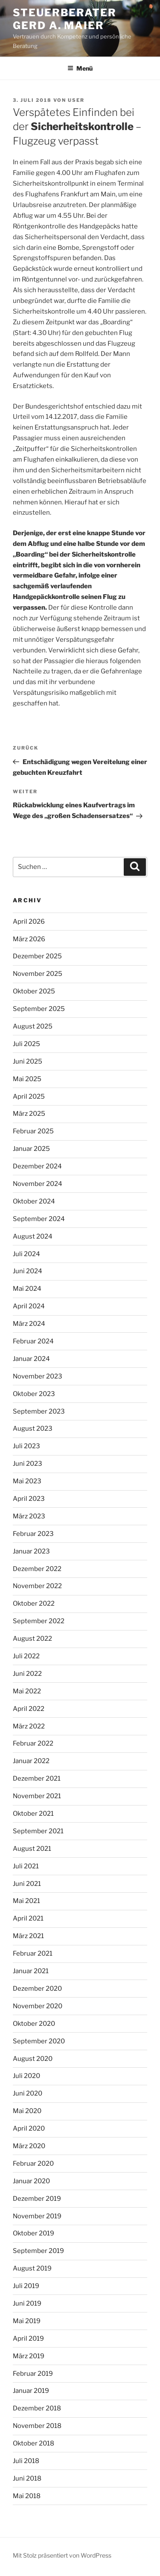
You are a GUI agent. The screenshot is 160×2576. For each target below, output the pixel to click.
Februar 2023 (33, 1534)
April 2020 (29, 2128)
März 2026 (29, 939)
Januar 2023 (31, 1551)
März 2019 (28, 2356)
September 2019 (38, 2251)
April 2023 (29, 1499)
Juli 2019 (26, 2286)
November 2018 (37, 2426)
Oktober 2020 (34, 2024)
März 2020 (29, 2146)
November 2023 (37, 1376)
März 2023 (29, 1516)
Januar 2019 (31, 2391)
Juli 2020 (26, 2076)
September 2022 (38, 1621)
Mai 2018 (27, 2496)
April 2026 (29, 921)
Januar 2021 (31, 1971)
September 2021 (38, 1831)
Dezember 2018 (37, 2408)
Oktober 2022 (34, 1603)
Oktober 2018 (33, 2443)
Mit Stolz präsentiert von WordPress (62, 2555)
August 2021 (32, 1849)
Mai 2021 (26, 1901)
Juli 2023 (26, 1446)
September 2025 (39, 1009)
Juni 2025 (27, 1061)
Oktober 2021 (33, 1813)
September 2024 (39, 1219)
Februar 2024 (33, 1341)
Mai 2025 (27, 1079)
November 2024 (37, 1184)
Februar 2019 (33, 2373)
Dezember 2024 (37, 1166)
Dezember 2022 (37, 1569)
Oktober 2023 (34, 1394)
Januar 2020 (31, 2181)
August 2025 (32, 1026)
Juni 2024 (27, 1271)
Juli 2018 (26, 2461)
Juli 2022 (26, 1656)
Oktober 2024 (34, 1201)
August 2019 (32, 2268)
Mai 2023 (27, 1481)
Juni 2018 (27, 2478)
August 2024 (32, 1236)
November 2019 (37, 2216)
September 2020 (39, 2041)
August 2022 (32, 1638)
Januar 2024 (31, 1359)
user (76, 100)
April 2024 (29, 1306)
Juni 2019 (27, 2303)
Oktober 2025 (34, 991)
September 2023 (39, 1411)
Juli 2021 (26, 1866)
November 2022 (37, 1586)
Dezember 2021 (37, 1778)
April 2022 (28, 1709)
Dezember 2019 (37, 2198)
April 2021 (28, 1918)
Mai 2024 (27, 1288)
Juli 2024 (26, 1254)
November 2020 (37, 2006)
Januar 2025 (31, 1149)
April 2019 (28, 2338)
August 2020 (32, 2059)
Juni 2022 (27, 1674)
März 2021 (28, 1936)
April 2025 (29, 1096)
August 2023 (32, 1428)
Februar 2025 (33, 1131)
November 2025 (37, 974)
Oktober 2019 (33, 2233)
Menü (80, 68)
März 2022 (29, 1726)
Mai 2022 (27, 1691)
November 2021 (37, 1796)
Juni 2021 (27, 1884)
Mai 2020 (27, 2111)
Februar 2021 (32, 1953)
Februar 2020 (33, 2163)
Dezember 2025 (37, 956)
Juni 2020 (27, 2093)
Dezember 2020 (37, 1988)
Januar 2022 (31, 1761)
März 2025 (29, 1114)
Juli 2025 (26, 1044)
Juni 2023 (27, 1463)
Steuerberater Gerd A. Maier (64, 19)
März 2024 (29, 1324)
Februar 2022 (33, 1743)
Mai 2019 (27, 2321)
